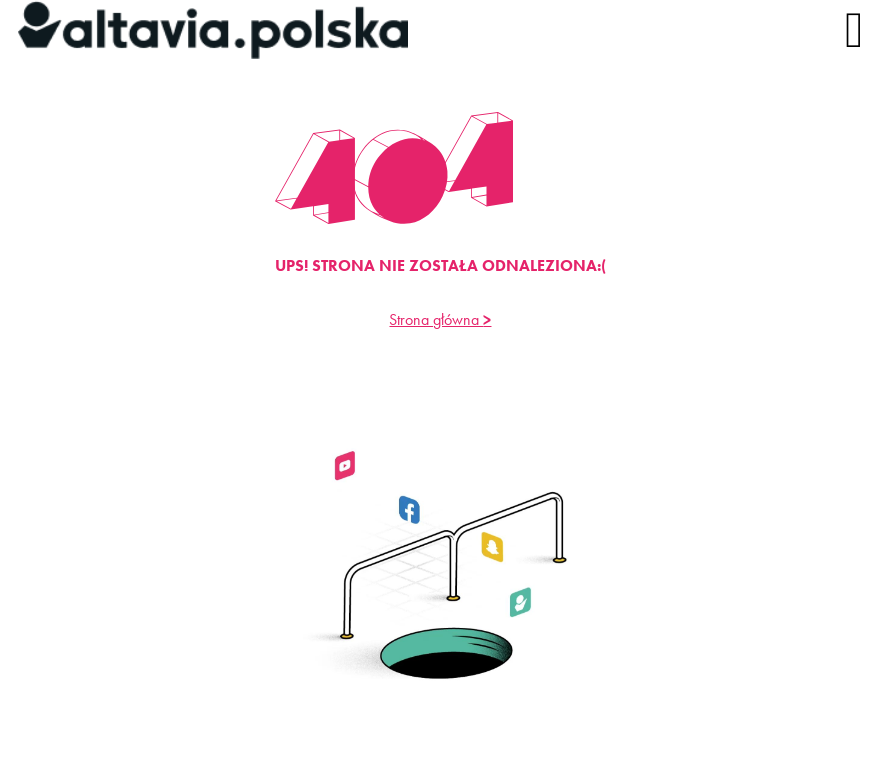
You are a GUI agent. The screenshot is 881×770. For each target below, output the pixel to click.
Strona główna (440, 319)
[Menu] (847, 30)
